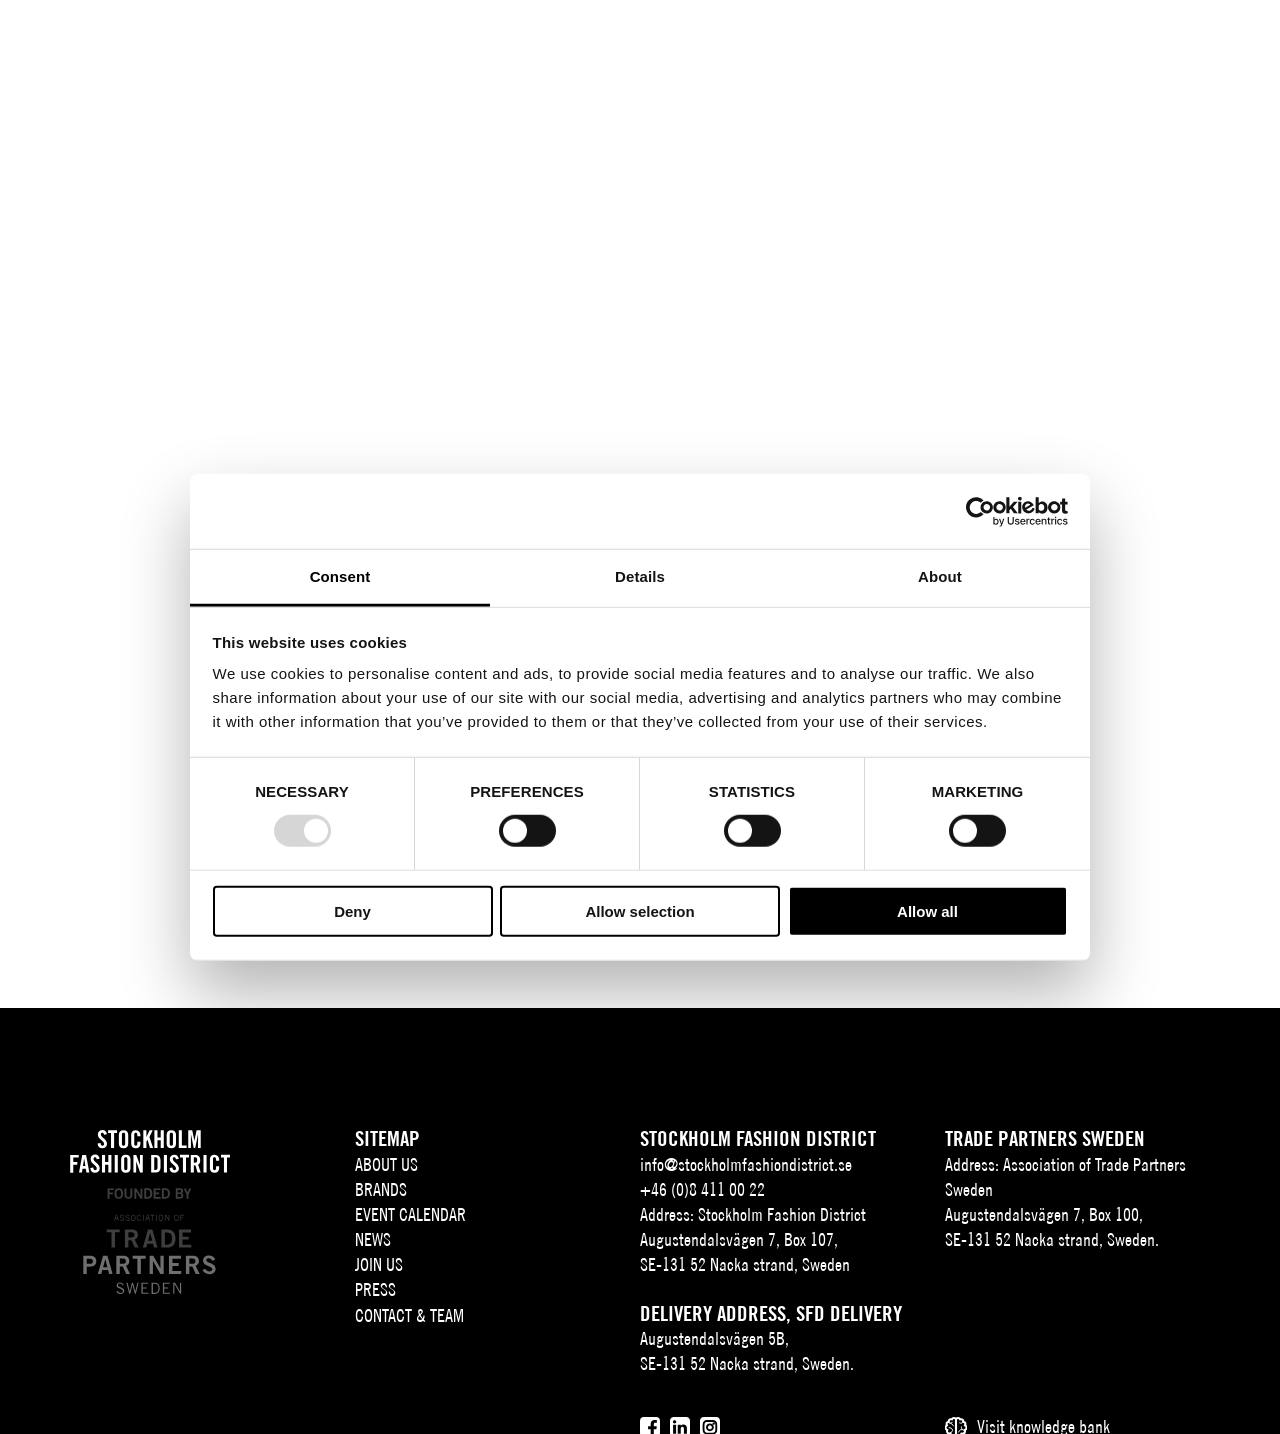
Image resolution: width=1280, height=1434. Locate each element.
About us (386, 1164)
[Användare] (1171, 44)
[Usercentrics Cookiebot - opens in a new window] (980, 511)
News (373, 1239)
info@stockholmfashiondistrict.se (746, 1164)
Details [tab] (640, 576)
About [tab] (940, 576)
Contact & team (409, 1315)
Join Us (379, 1264)
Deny (352, 911)
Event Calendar (410, 1214)
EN (1074, 46)
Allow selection (639, 911)
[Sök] (1121, 44)
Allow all (927, 911)
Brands (381, 1189)
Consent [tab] (340, 576)
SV (1045, 46)
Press (375, 1289)
